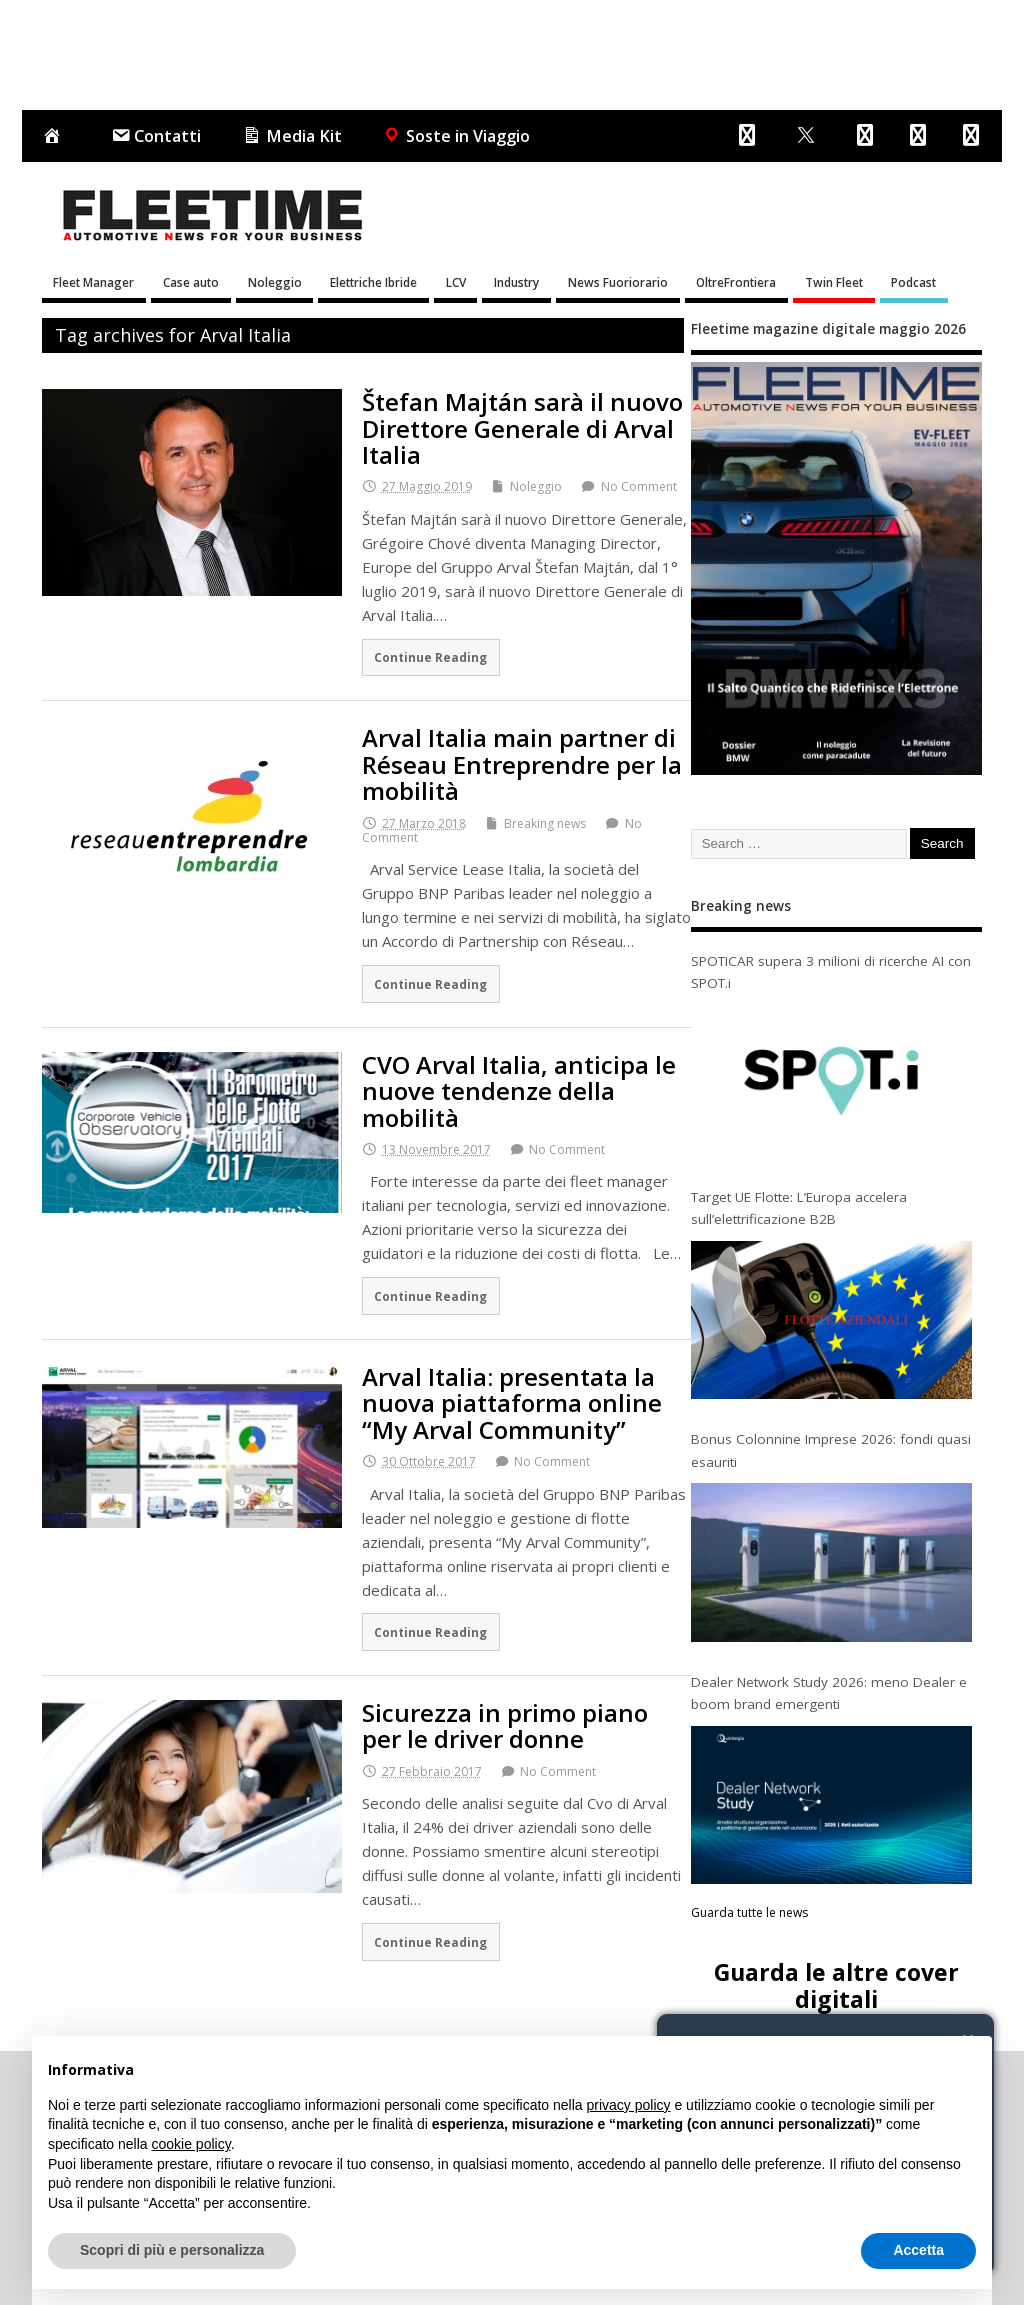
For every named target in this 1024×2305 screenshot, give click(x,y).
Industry (516, 282)
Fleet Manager (93, 282)
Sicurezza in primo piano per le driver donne (505, 1725)
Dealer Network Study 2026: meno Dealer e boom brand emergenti (829, 1693)
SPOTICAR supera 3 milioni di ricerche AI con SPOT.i (831, 972)
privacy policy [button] (629, 2105)
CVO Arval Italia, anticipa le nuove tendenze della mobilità (519, 1091)
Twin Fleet (834, 282)
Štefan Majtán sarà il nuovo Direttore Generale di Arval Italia (522, 428)
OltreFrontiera (736, 282)
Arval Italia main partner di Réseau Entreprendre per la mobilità (522, 764)
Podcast (913, 282)
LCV (456, 282)
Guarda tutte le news (749, 1912)
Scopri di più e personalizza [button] (172, 2250)
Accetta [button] (918, 2250)
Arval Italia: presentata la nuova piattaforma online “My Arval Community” (512, 1403)
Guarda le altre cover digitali (836, 1985)
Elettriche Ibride (373, 282)
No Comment (639, 486)
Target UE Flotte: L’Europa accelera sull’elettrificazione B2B (799, 1208)
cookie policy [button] (191, 2144)
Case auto (191, 282)
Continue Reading (430, 657)
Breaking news (545, 823)
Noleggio (275, 282)
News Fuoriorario (618, 282)
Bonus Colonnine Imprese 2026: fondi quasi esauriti (831, 1450)
